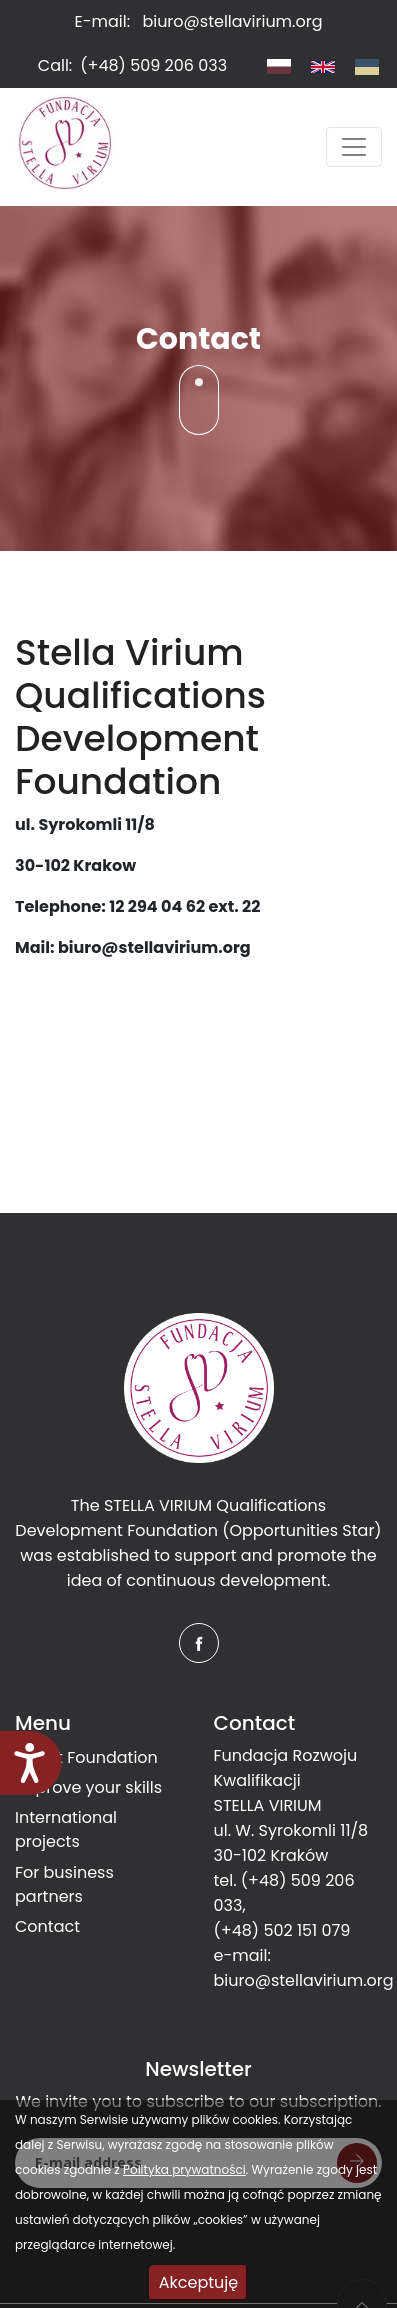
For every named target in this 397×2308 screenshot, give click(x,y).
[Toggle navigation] (354, 147)
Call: (132, 65)
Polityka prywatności (184, 2169)
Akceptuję (198, 2282)
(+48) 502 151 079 (282, 1930)
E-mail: (199, 21)
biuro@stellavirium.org (304, 1980)
